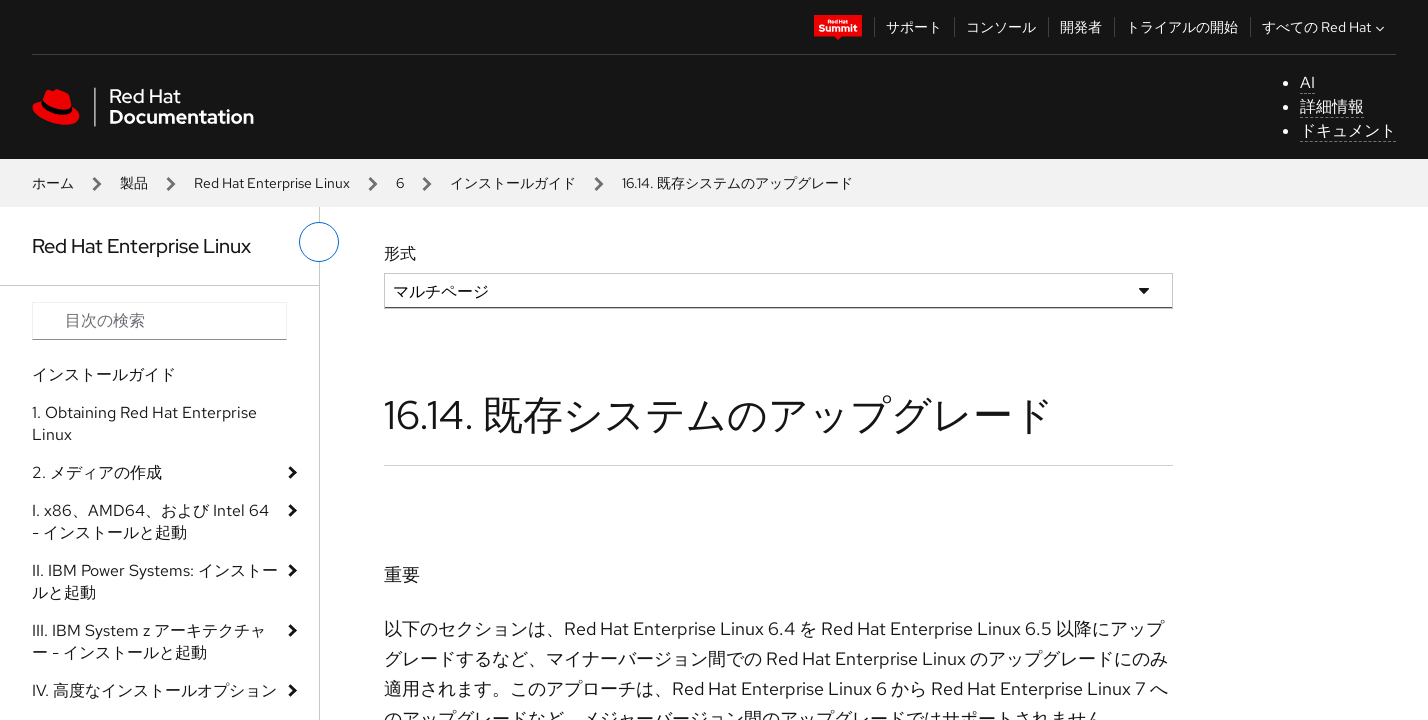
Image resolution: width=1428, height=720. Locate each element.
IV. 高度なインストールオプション (154, 690)
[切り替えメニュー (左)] (319, 242)
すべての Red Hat (1325, 27)
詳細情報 (1332, 106)
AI (1307, 82)
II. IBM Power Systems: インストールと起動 (155, 581)
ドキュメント (1348, 130)
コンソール (1001, 27)
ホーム (53, 183)
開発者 (1081, 27)
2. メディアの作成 (97, 472)
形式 (400, 253)
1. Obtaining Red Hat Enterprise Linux (144, 423)
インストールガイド (513, 183)
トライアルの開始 (1182, 27)
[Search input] (159, 321)
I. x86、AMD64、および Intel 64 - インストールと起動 (150, 521)
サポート (914, 27)
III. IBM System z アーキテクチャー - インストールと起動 (149, 641)
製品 (134, 183)
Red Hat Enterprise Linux (272, 183)
